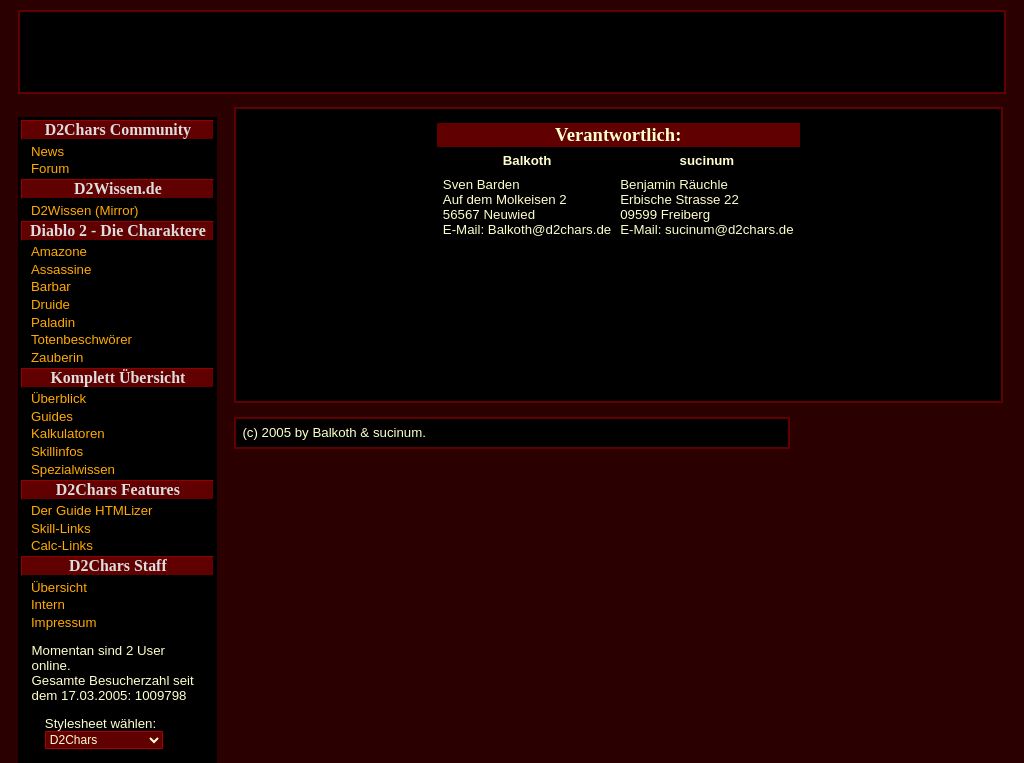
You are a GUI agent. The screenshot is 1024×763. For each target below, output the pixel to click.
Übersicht (59, 587)
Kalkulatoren (68, 433)
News (47, 151)
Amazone (59, 251)
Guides (52, 416)
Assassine (61, 269)
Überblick (58, 398)
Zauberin (57, 357)
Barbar (51, 286)
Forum (50, 168)
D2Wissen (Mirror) (85, 210)
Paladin (53, 322)
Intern (48, 604)
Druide (50, 304)
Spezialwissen (73, 469)
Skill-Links (61, 528)
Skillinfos (57, 451)
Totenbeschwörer (81, 339)
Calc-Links (62, 545)
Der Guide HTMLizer (92, 510)
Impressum (64, 622)
